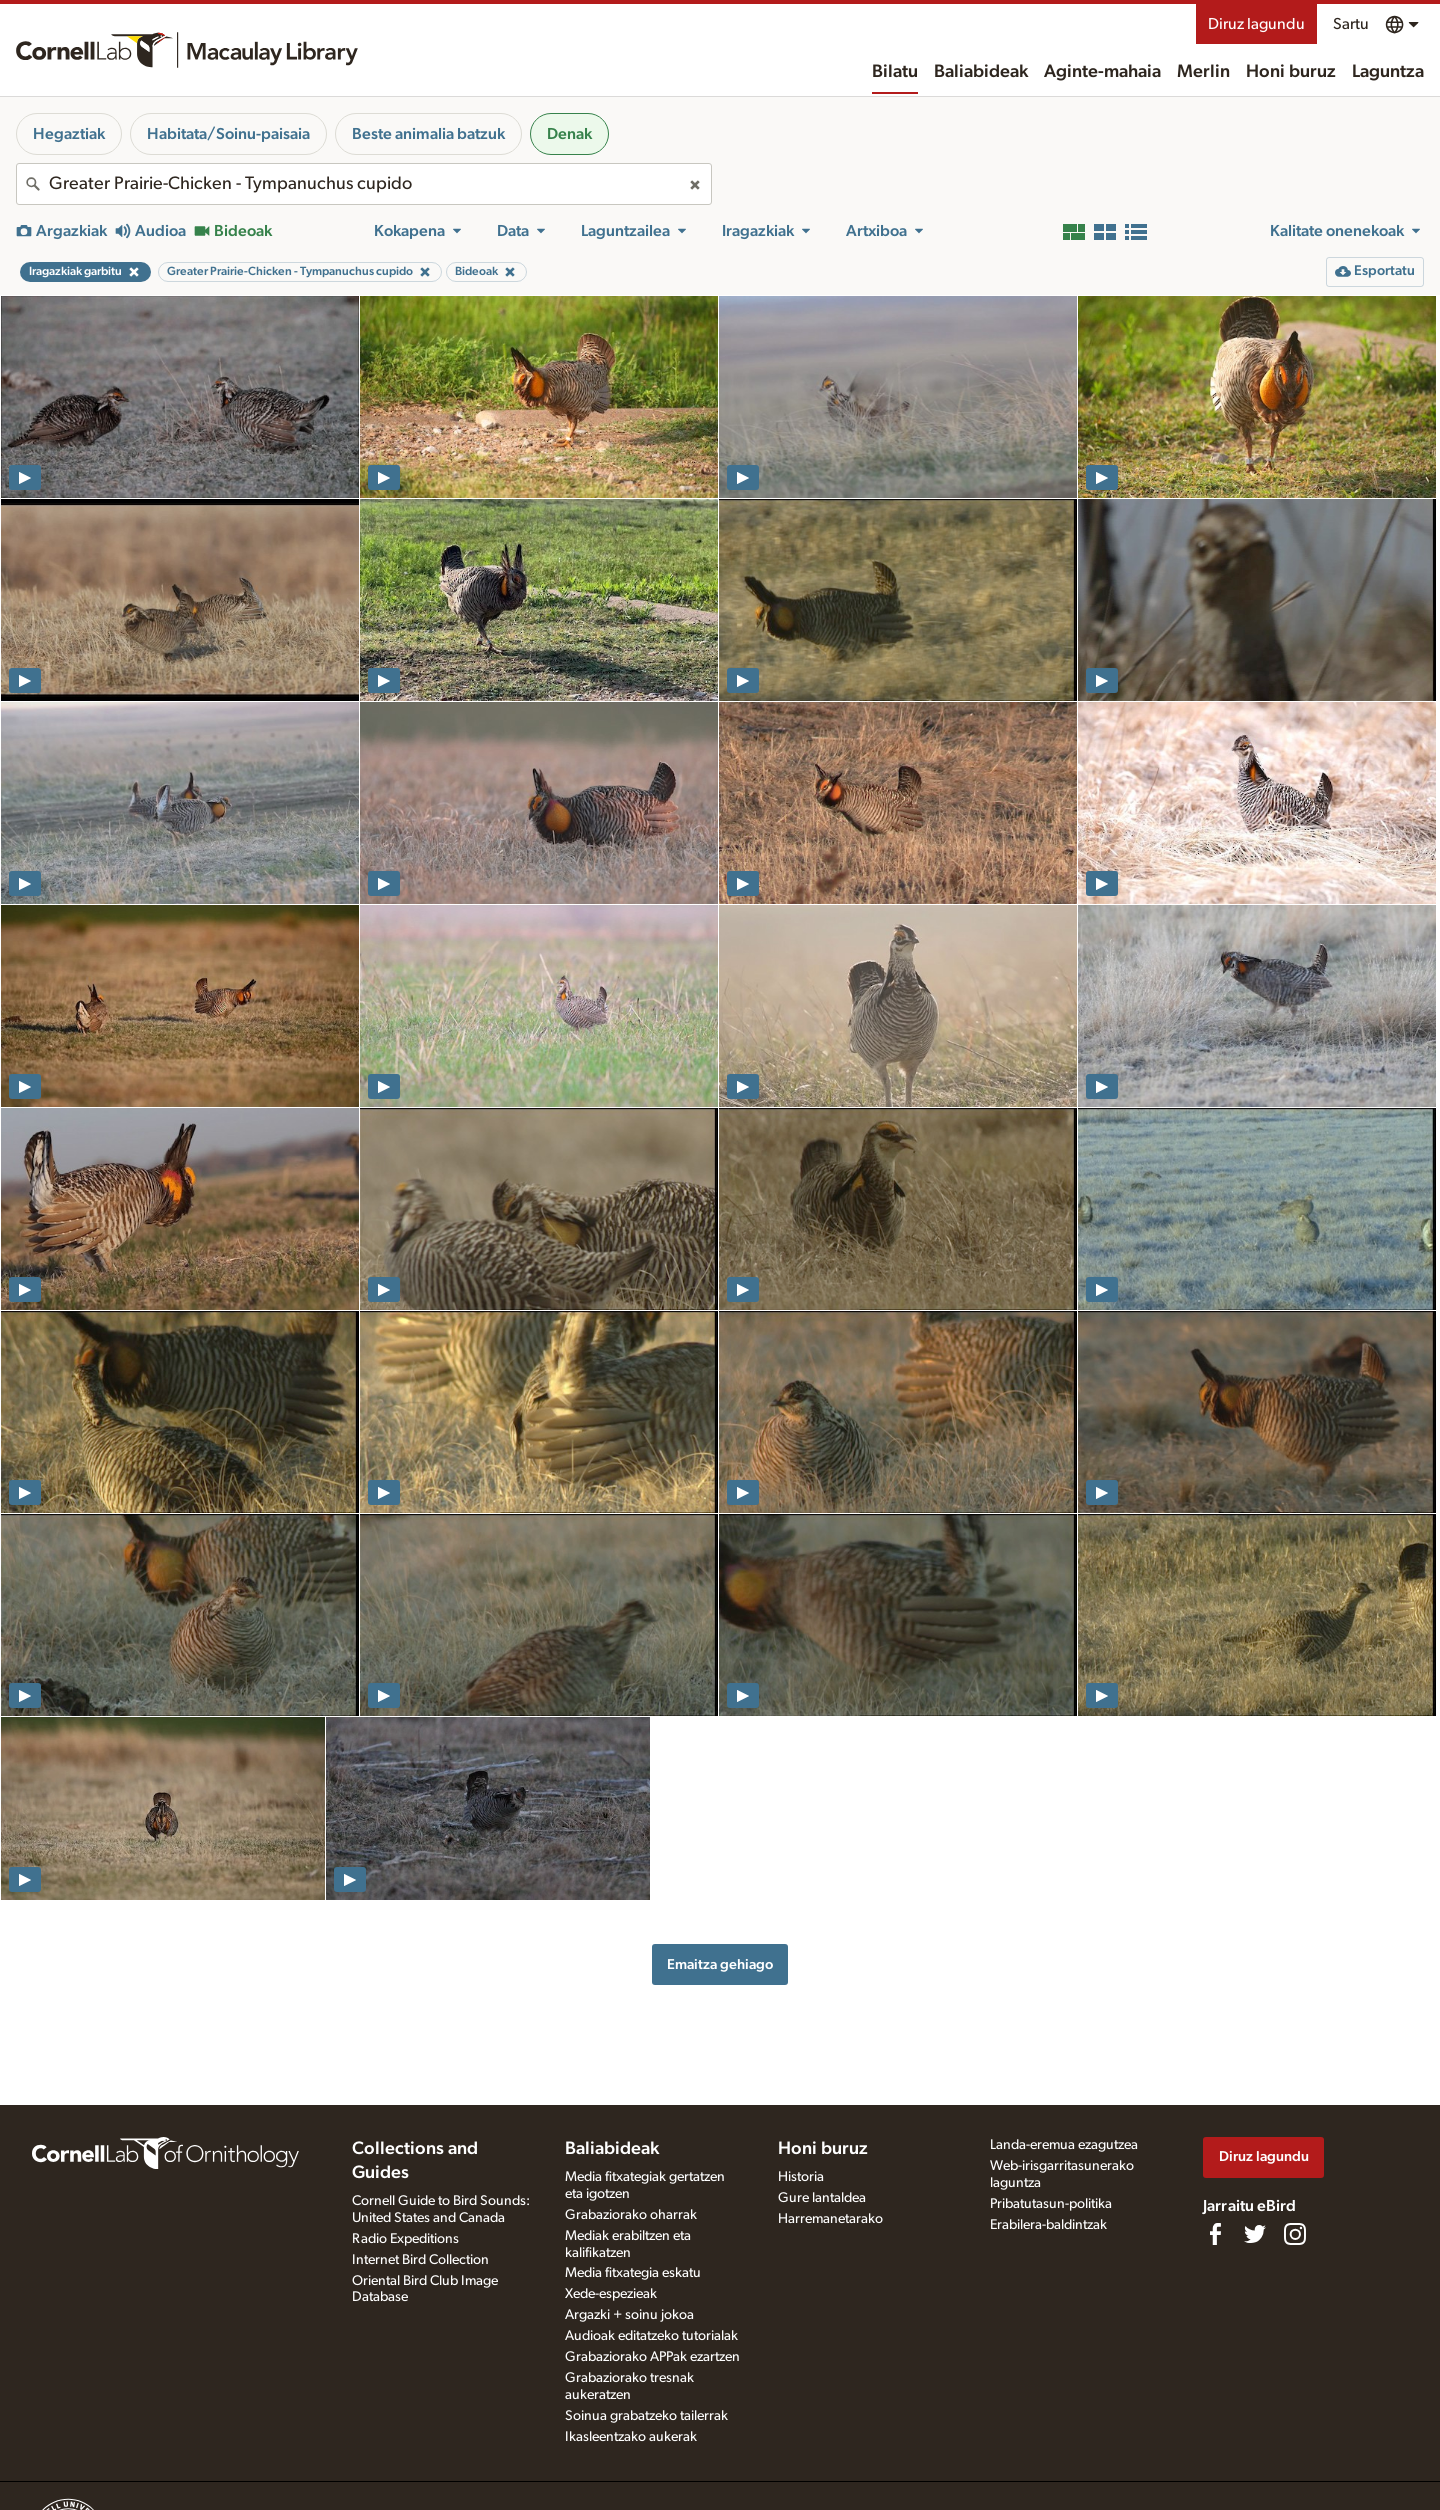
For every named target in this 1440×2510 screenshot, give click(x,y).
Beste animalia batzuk (428, 134)
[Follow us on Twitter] (1255, 2234)
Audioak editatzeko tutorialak (651, 2336)
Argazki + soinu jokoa (629, 2315)
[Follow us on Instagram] (1295, 2234)
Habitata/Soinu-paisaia (228, 134)
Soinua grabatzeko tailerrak (646, 2416)
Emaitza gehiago (720, 1964)
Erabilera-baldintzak (1048, 2225)
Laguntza (1388, 72)
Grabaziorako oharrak (631, 2215)
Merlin (1203, 72)
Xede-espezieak (611, 2294)
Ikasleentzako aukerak (631, 2437)
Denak (569, 134)
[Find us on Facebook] (1215, 2234)
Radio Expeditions (405, 2239)
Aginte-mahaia (1102, 72)
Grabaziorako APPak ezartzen (652, 2357)
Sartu (1351, 24)
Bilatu (895, 72)
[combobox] (364, 184)
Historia (801, 2177)
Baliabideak (981, 72)
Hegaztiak (69, 134)
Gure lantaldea (822, 2198)
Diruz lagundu (1256, 24)
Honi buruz (1291, 72)
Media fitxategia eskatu (633, 2273)
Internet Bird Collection (420, 2260)
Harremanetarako (830, 2219)
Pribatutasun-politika (1051, 2204)
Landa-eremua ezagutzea (1064, 2145)
